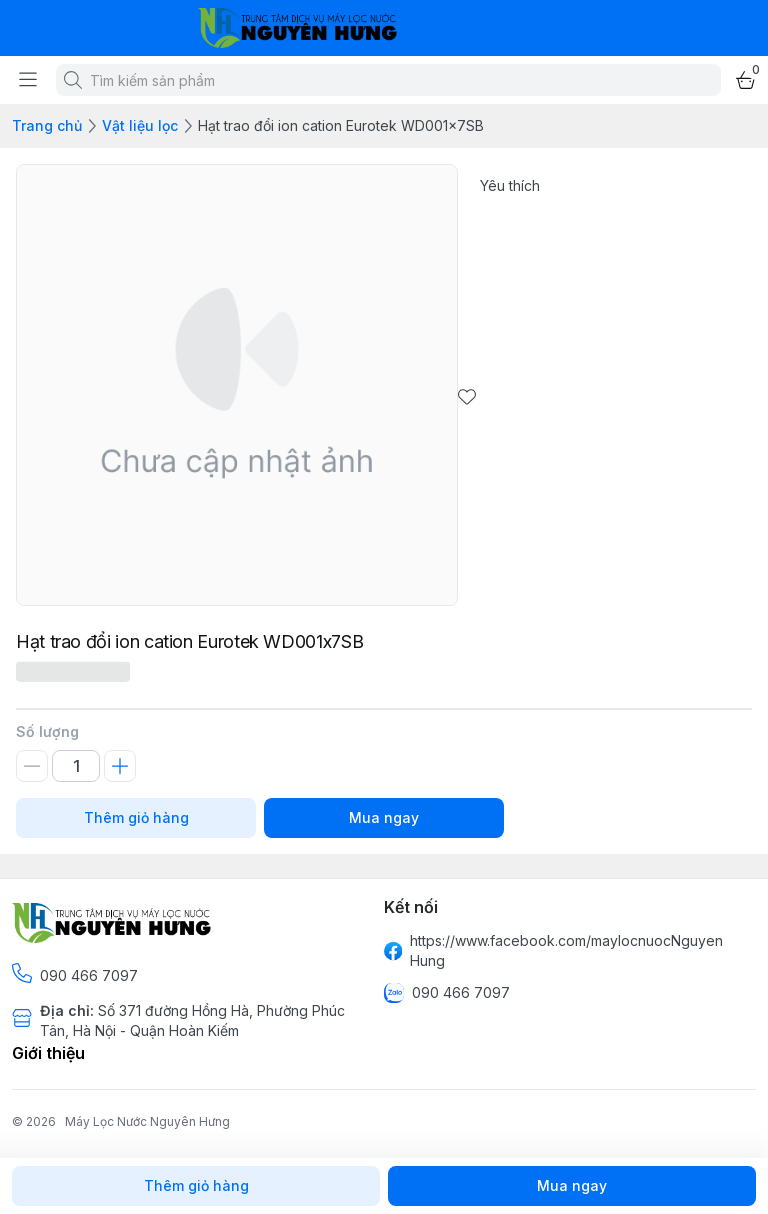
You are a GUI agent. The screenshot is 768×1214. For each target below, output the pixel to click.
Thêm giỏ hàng (136, 818)
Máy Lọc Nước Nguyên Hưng (147, 1121)
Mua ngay (384, 818)
